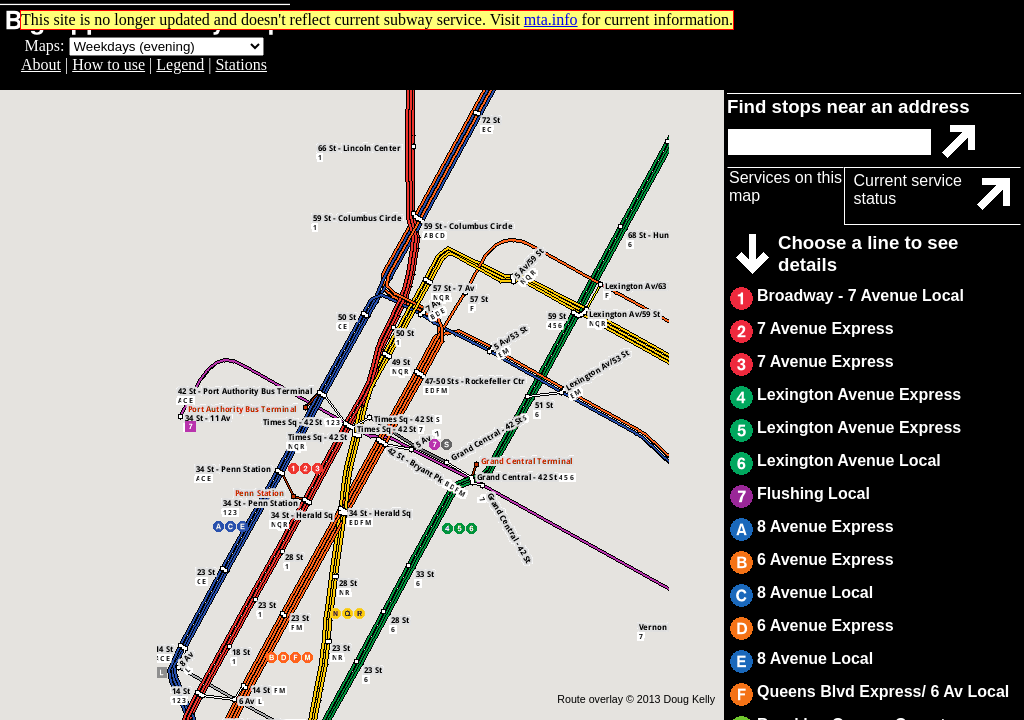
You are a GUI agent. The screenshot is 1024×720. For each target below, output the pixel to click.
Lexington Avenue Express (859, 394)
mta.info (551, 19)
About (41, 64)
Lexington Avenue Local (849, 460)
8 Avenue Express (825, 526)
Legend (180, 64)
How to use (108, 64)
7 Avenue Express (825, 328)
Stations (241, 64)
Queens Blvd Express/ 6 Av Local (883, 691)
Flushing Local (813, 493)
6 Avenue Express (825, 559)
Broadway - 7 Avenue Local (860, 295)
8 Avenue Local (815, 592)
